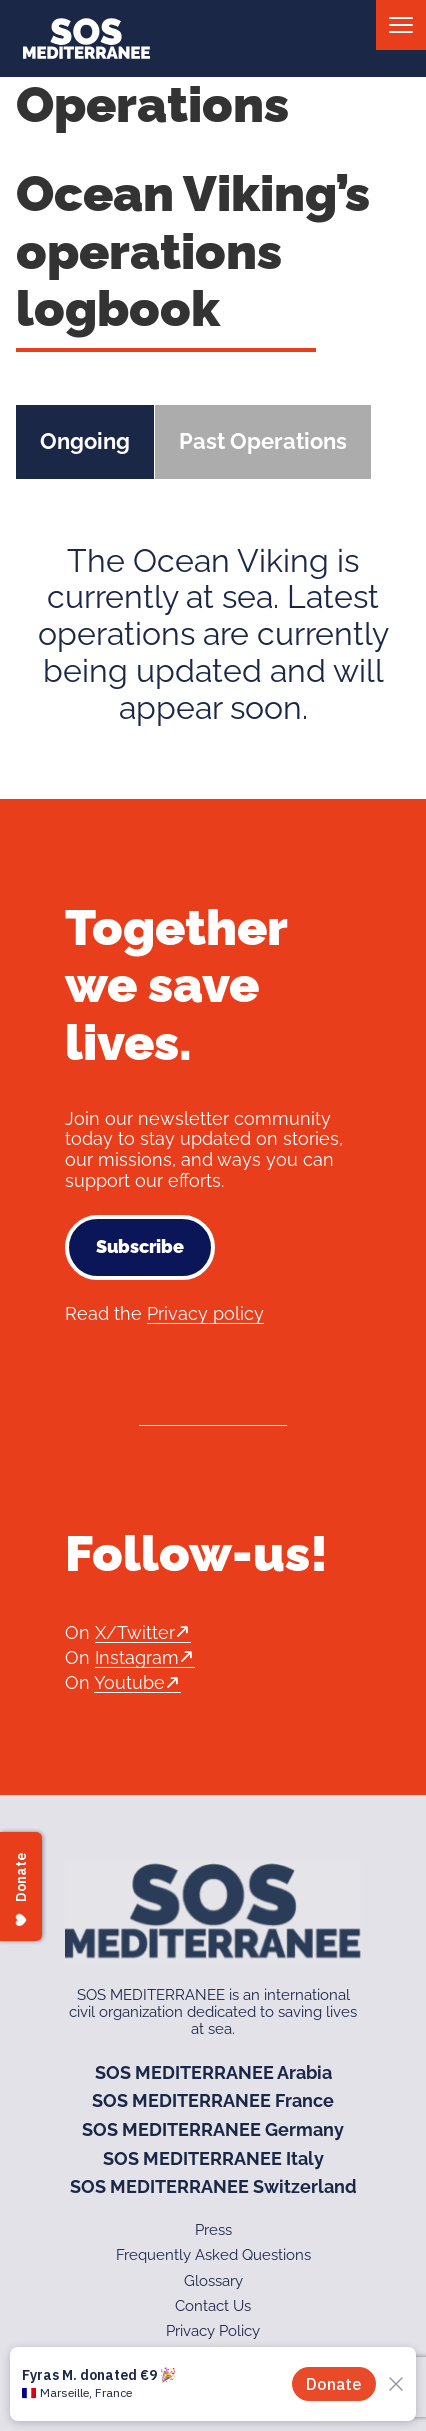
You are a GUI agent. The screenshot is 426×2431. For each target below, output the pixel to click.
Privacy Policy (213, 2331)
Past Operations (263, 441)
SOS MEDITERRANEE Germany (213, 2129)
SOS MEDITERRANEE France (213, 2100)
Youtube (129, 1682)
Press (213, 2230)
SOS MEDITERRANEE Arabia (213, 2072)
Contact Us (213, 2306)
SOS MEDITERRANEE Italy (213, 2158)
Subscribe (140, 1246)
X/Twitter (135, 1632)
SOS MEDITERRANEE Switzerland (213, 2186)
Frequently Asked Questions (213, 2255)
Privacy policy (205, 1313)
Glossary (213, 2281)
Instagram (137, 1657)
